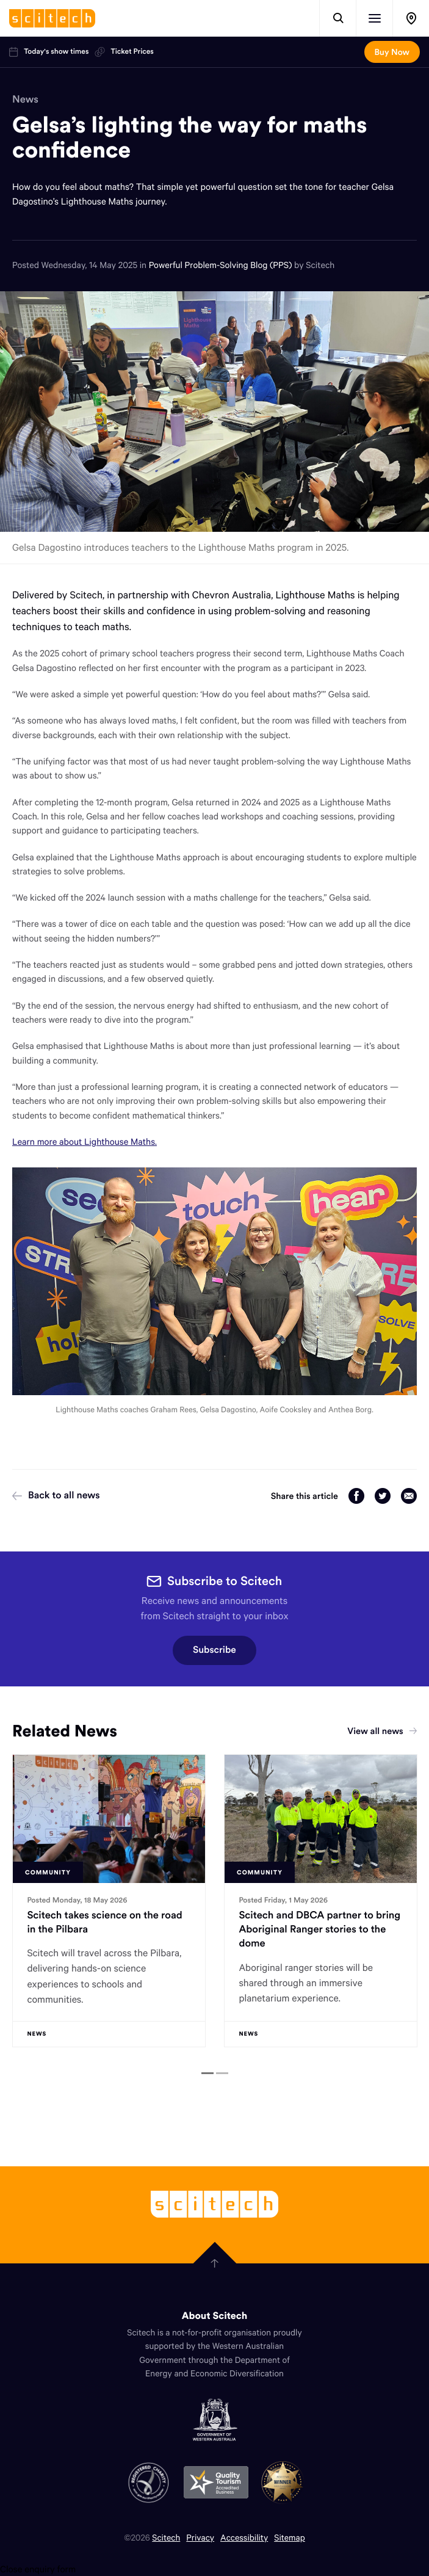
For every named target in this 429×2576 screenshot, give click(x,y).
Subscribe (214, 1650)
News (25, 99)
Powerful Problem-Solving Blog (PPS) (221, 265)
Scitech (166, 2537)
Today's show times (48, 52)
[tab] (207, 2073)
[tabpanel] (109, 1900)
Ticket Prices (124, 52)
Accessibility (244, 2537)
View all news (382, 1730)
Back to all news (56, 1495)
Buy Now (392, 51)
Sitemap (289, 2537)
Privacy (200, 2537)
